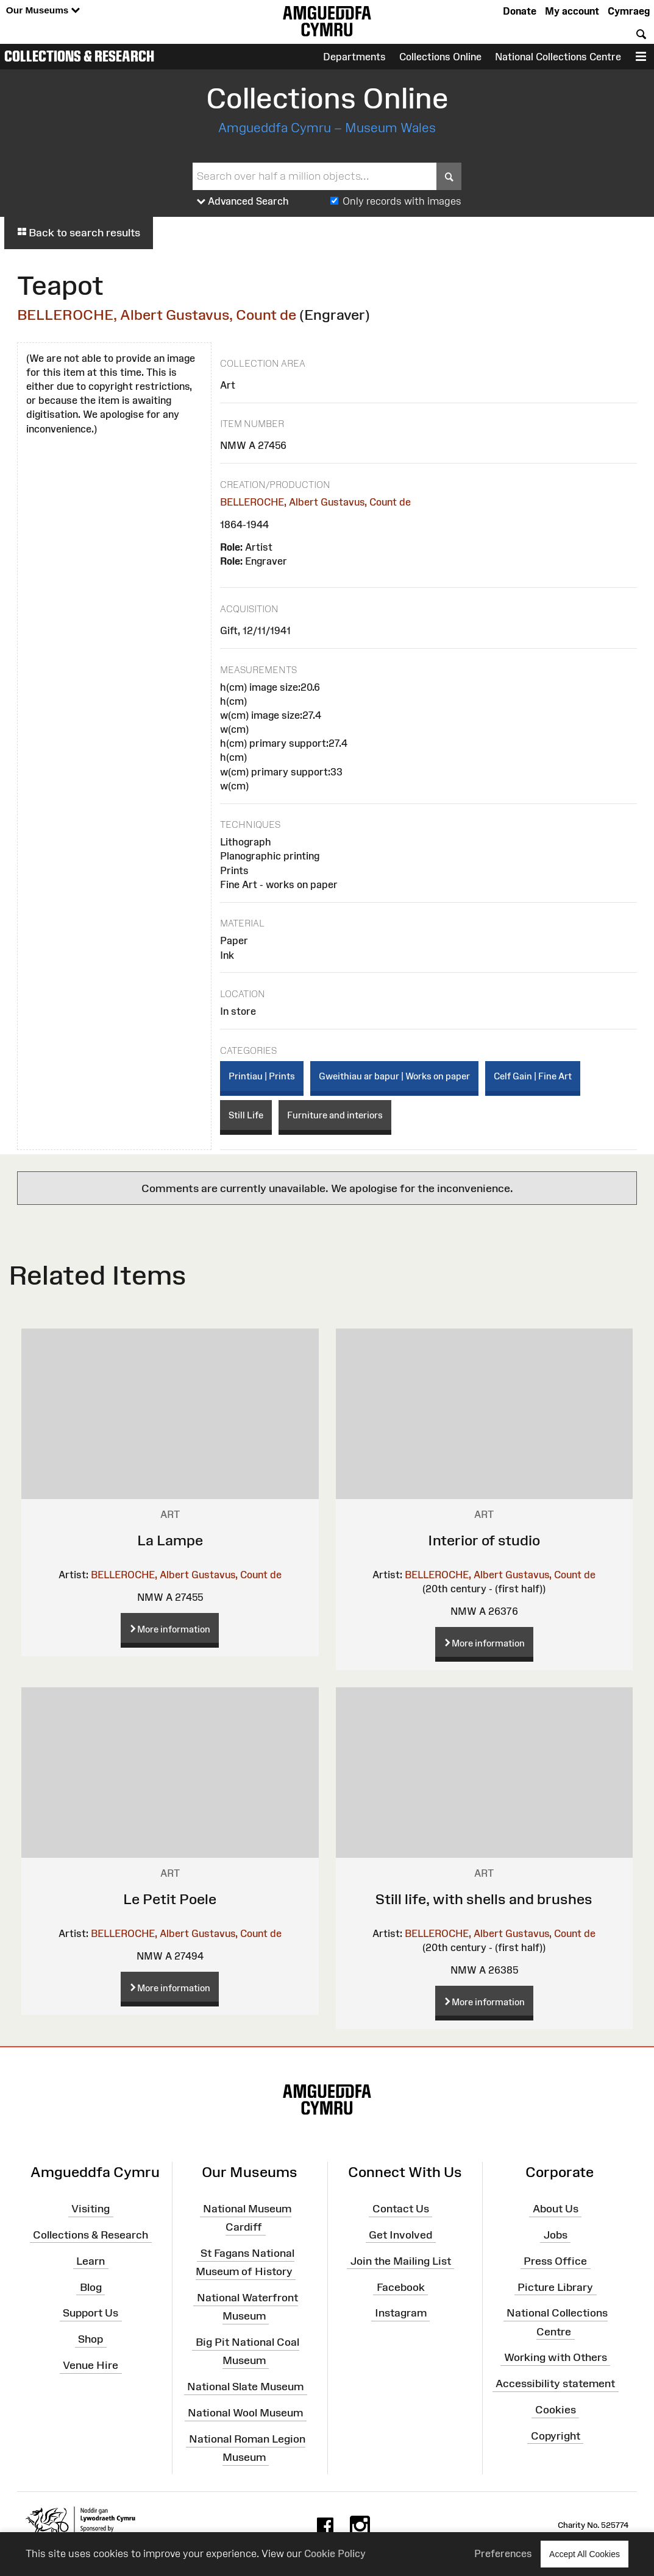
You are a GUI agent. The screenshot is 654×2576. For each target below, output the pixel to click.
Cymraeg (629, 10)
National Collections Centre (558, 56)
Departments (354, 56)
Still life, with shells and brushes (483, 1899)
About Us (555, 2209)
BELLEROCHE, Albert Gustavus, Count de (156, 314)
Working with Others (555, 2357)
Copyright (555, 2436)
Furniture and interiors (335, 1115)
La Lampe (170, 1540)
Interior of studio (484, 1540)
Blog (91, 2287)
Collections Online (440, 56)
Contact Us (400, 2209)
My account (572, 10)
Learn (90, 2260)
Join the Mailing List (400, 2260)
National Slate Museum (245, 2386)
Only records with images (402, 201)
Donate (519, 10)
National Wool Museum (245, 2413)
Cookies (555, 2410)
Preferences (503, 2553)
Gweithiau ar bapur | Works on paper (394, 1076)
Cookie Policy (335, 2553)
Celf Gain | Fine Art (533, 1076)
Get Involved (400, 2235)
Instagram (401, 2313)
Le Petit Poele (169, 1899)
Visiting (90, 2209)
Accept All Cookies (584, 2554)
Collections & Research (79, 56)
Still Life (246, 1115)
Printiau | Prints (262, 1076)
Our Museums (43, 10)
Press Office (555, 2260)
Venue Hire (90, 2365)
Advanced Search (243, 202)
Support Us (90, 2313)
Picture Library (555, 2287)
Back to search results (78, 233)
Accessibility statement (555, 2383)
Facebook (401, 2287)
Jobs (555, 2235)
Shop (90, 2339)
